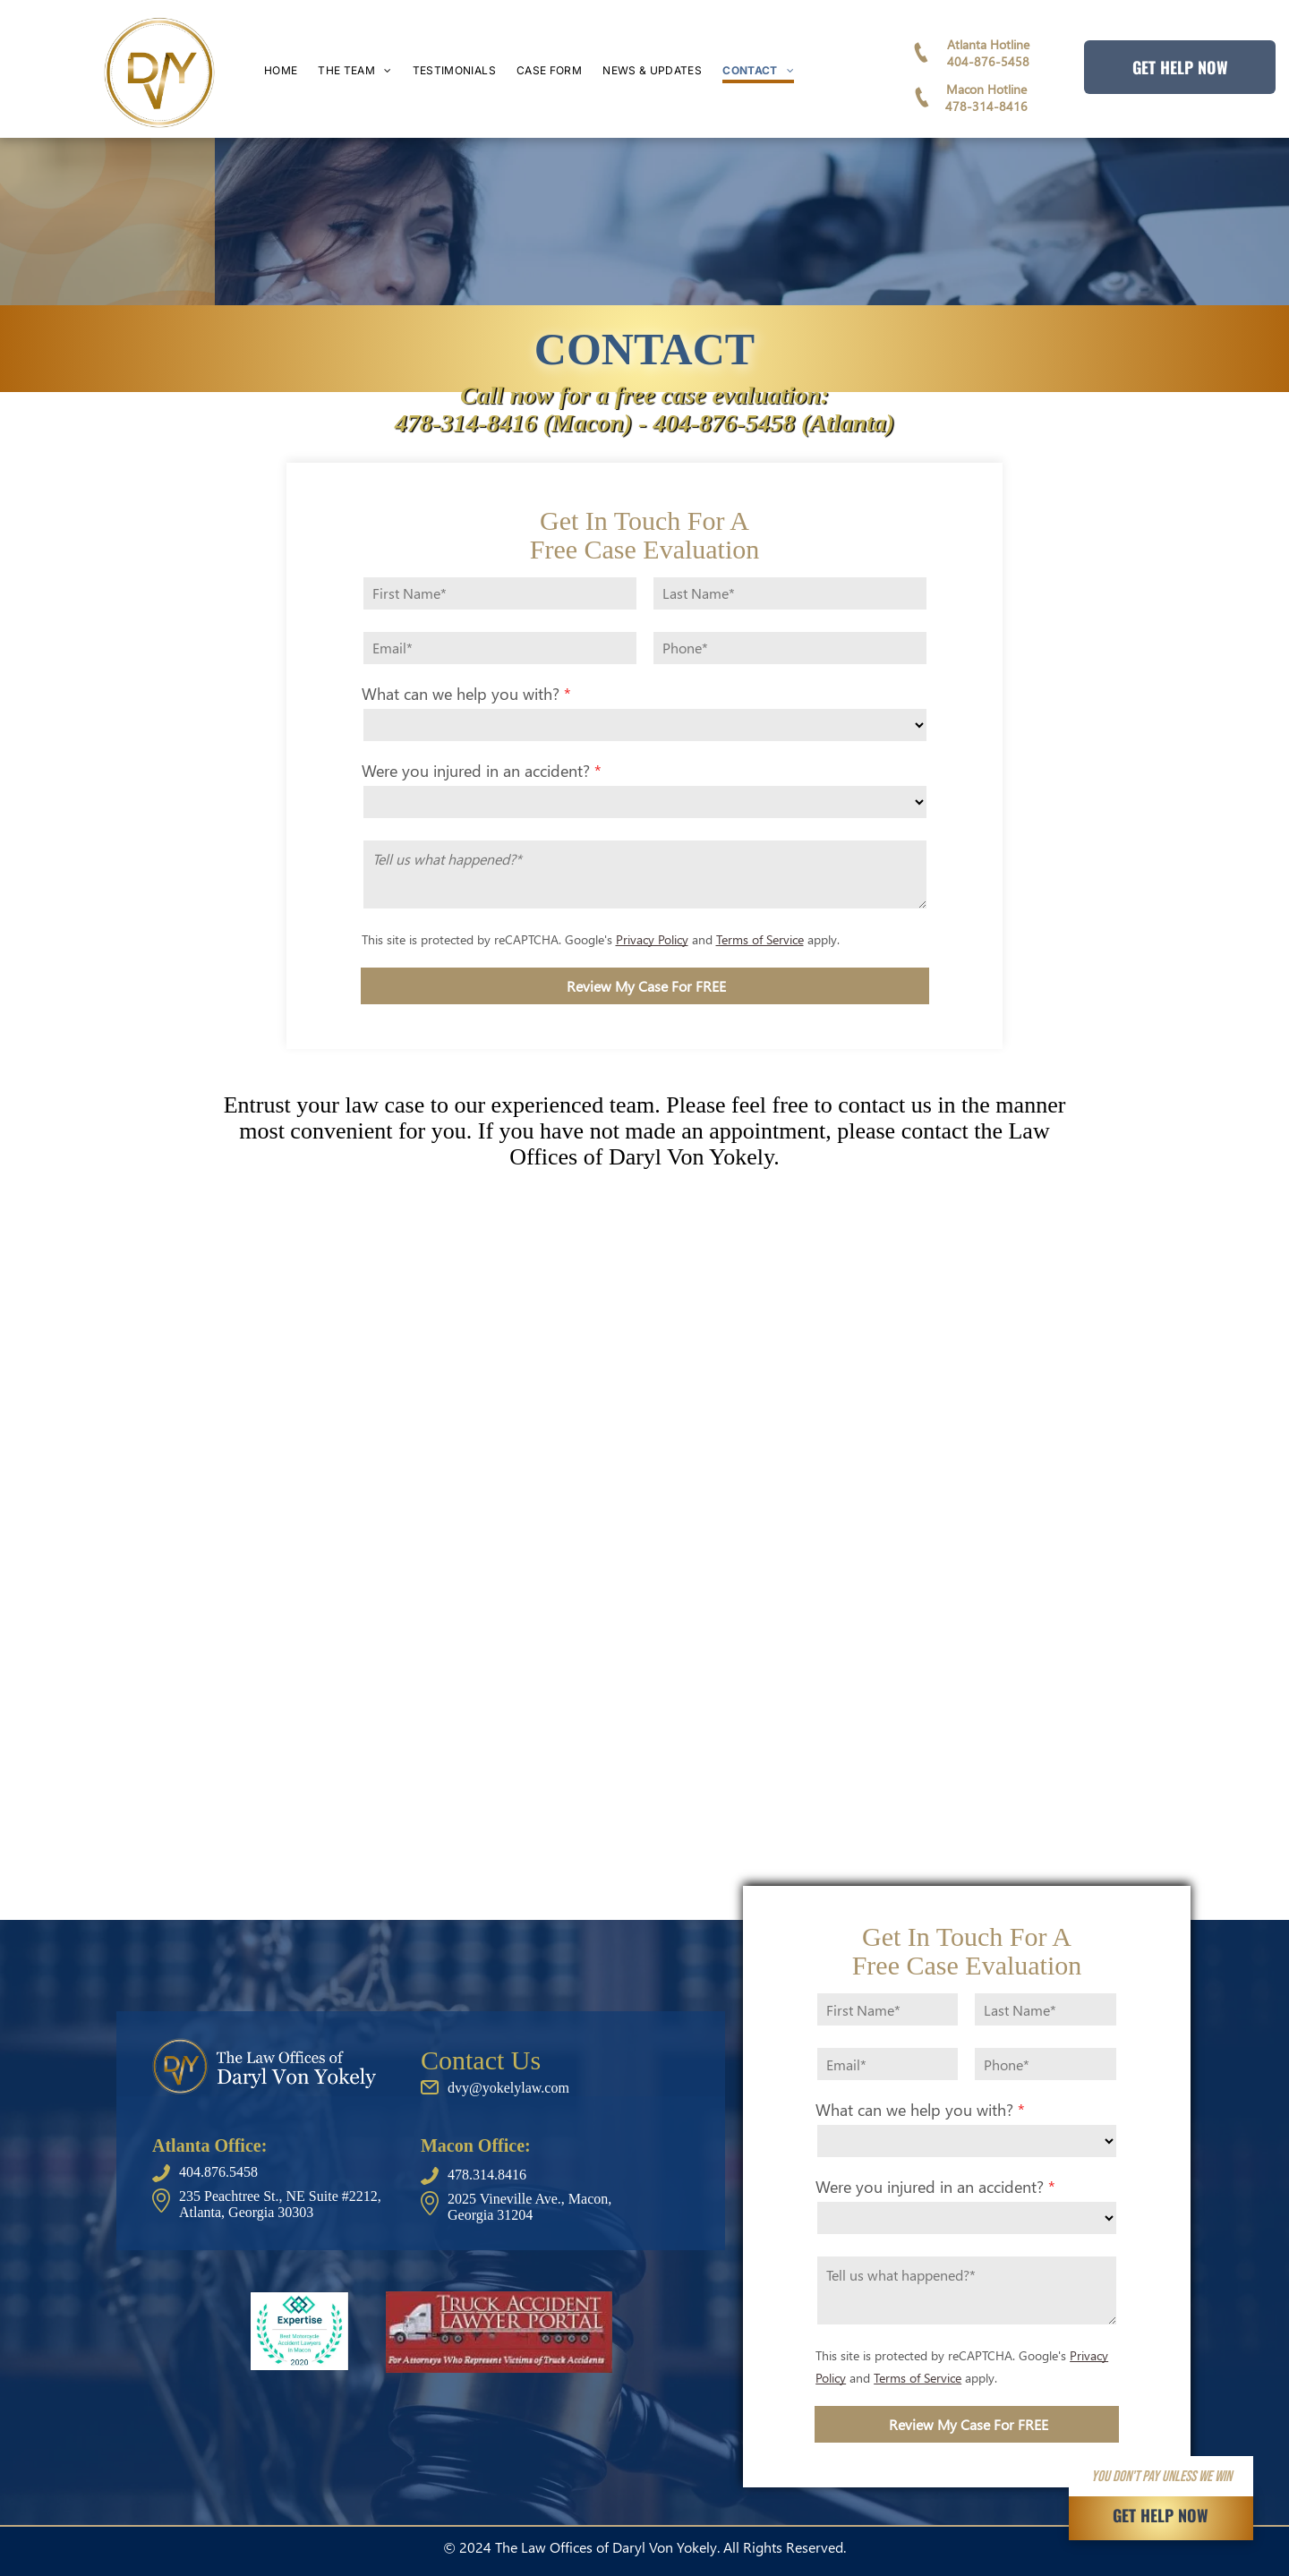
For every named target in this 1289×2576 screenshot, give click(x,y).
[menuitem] (291, 71)
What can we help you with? (460, 693)
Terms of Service (760, 939)
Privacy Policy (652, 939)
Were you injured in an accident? (476, 770)
